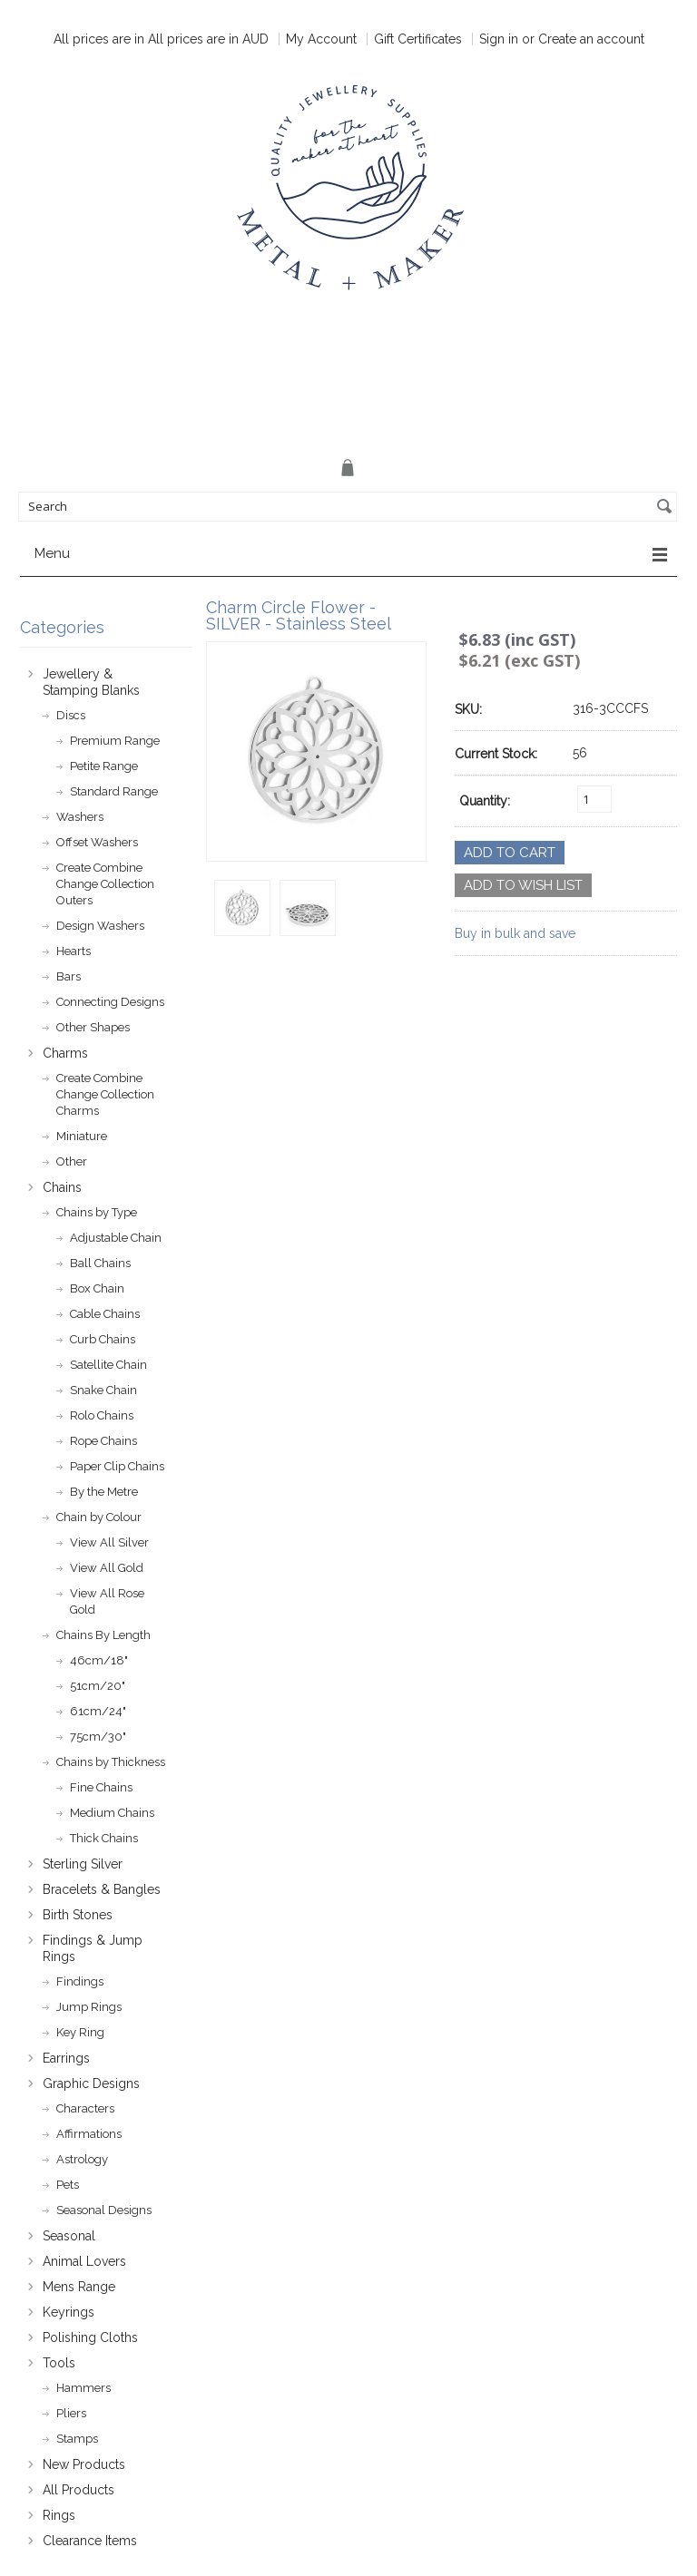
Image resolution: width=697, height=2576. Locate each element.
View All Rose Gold (107, 1601)
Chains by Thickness (110, 1762)
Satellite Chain (108, 1364)
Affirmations (89, 2134)
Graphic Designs (91, 2083)
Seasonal (69, 2236)
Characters (85, 2108)
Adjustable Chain (116, 1237)
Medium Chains (112, 1813)
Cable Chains (105, 1314)
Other (71, 1161)
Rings (59, 2515)
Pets (67, 2184)
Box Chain (97, 1288)
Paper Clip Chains (117, 1466)
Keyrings (68, 2312)
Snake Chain (103, 1390)
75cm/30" (98, 1736)
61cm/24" (98, 1711)
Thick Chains (104, 1838)
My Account (321, 39)
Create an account (591, 39)
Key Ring (80, 2032)
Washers (79, 817)
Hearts (73, 951)
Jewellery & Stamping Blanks (91, 682)
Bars (68, 976)
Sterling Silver (83, 1864)
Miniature (81, 1136)
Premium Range (115, 740)
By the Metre (104, 1491)
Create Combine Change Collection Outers (105, 884)
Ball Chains (100, 1263)
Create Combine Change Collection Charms (105, 1094)
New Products (84, 2464)
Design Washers (100, 925)
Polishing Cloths (90, 2337)
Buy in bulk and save (515, 933)
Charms (65, 1053)
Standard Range (114, 791)
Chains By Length (103, 1635)
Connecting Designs (110, 1002)
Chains (62, 1187)
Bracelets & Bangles (102, 1889)
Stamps (77, 2438)
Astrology (82, 2159)
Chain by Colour (99, 1517)
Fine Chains (101, 1787)
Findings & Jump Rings (92, 1948)
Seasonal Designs (104, 2210)
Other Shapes (93, 1027)
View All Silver (109, 1542)
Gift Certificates (418, 39)
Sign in (498, 39)
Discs (70, 715)
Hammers (83, 2388)
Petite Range (104, 766)
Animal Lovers (84, 2261)
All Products (78, 2490)
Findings (79, 1981)
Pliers (71, 2413)
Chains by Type (96, 1212)
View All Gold (106, 1568)
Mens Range (79, 2286)
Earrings (66, 2058)
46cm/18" (99, 1660)
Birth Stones (78, 1915)
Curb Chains (102, 1339)
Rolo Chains (101, 1415)
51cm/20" (97, 1686)
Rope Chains (103, 1441)
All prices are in (208, 39)
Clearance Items (90, 2540)
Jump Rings (89, 2007)
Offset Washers (97, 842)
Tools (59, 2363)
